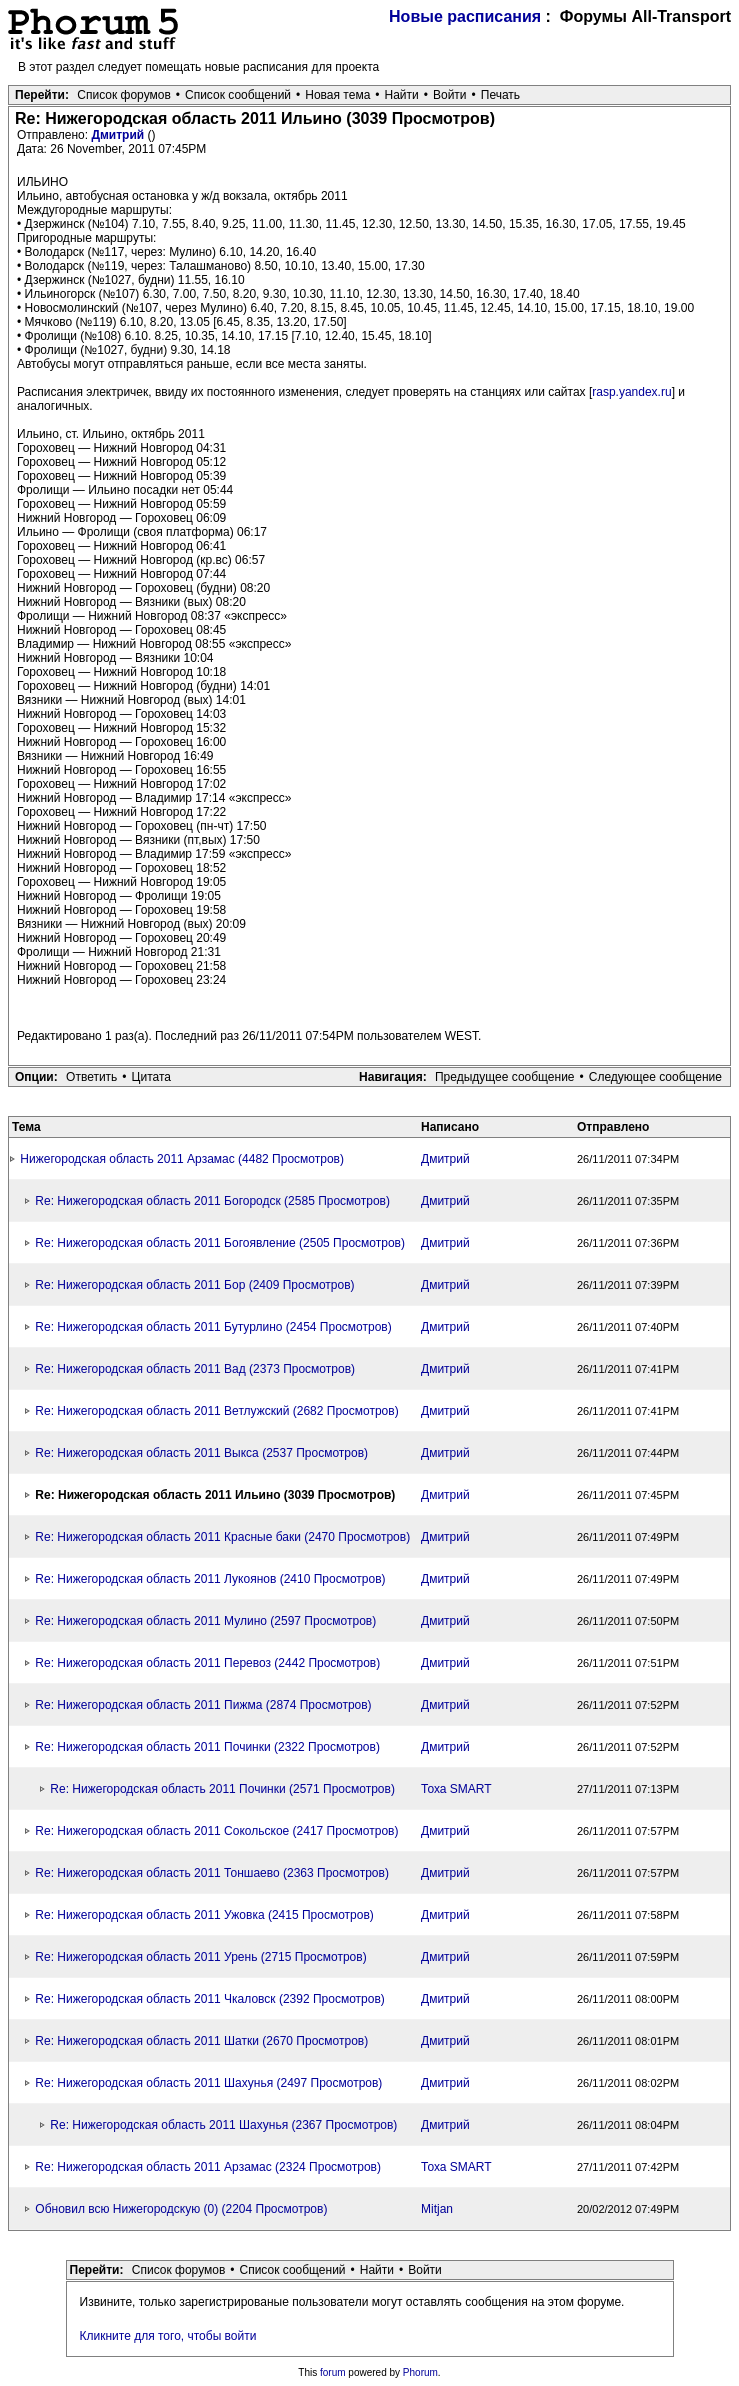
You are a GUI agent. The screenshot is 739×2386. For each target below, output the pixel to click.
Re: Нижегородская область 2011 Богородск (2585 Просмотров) (212, 1201)
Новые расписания (465, 16)
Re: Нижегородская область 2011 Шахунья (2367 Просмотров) (223, 2125)
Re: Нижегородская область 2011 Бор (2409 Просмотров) (194, 1285)
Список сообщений (238, 95)
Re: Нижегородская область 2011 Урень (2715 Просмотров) (200, 1957)
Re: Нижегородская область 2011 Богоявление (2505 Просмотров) (220, 1243)
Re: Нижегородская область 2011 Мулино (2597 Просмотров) (205, 1621)
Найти (402, 95)
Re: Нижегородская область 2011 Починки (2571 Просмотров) (222, 1789)
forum (333, 2372)
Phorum (420, 2372)
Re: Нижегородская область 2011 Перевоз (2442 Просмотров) (207, 1663)
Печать (500, 95)
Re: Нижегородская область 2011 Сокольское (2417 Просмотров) (216, 1831)
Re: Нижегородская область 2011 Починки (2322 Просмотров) (207, 1747)
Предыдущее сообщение (505, 1077)
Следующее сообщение (655, 1077)
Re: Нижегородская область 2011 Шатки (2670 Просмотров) (201, 2041)
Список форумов (124, 95)
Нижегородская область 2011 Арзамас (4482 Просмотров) (182, 1159)
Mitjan (437, 2209)
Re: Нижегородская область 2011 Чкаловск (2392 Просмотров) (209, 1999)
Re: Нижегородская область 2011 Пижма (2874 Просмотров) (203, 1705)
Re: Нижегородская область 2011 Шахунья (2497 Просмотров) (208, 2083)
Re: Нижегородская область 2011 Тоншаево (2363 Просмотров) (212, 1873)
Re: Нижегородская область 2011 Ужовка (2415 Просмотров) (204, 1915)
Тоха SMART (456, 1789)
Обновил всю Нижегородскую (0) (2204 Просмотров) (181, 2209)
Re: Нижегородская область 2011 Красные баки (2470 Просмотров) (222, 1537)
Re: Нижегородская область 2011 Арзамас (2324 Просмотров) (208, 2167)
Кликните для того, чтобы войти (168, 2336)
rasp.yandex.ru (631, 392)
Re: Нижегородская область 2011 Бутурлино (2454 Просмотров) (213, 1327)
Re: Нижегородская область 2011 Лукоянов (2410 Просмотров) (210, 1579)
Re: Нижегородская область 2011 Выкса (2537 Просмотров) (201, 1453)
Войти (450, 95)
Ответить (91, 1077)
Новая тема (337, 95)
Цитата (151, 1077)
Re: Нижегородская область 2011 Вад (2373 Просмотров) (195, 1369)
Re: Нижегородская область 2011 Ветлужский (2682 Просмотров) (216, 1411)
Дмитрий (119, 135)
